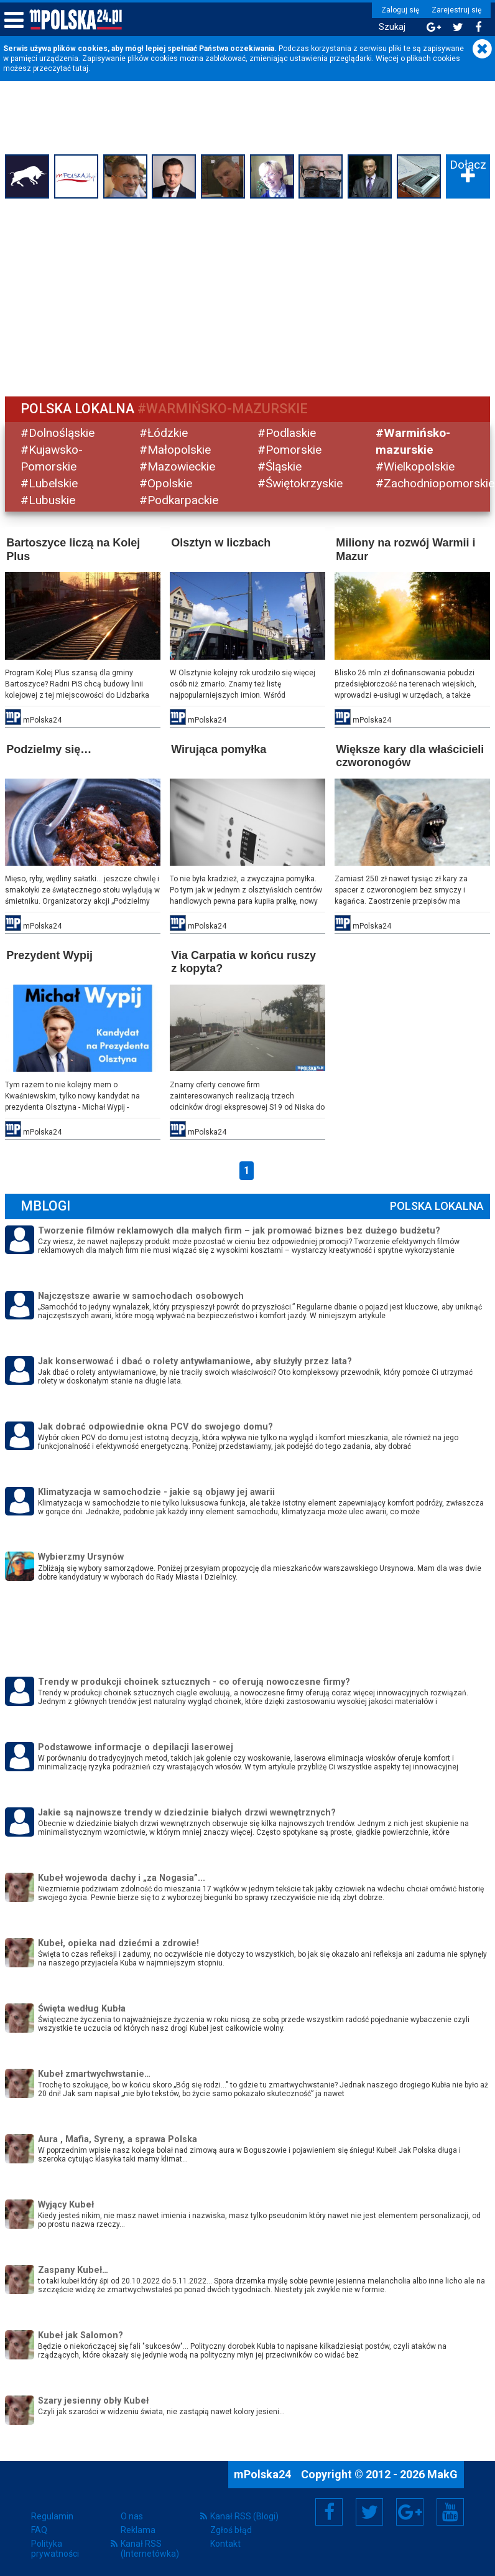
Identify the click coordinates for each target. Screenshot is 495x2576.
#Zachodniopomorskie (435, 482)
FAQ (39, 2529)
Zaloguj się (398, 10)
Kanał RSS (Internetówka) (150, 2547)
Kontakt (225, 2542)
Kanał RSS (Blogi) (244, 2515)
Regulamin (52, 2515)
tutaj (80, 68)
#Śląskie (279, 466)
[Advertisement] (247, 295)
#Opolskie (166, 482)
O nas (132, 2515)
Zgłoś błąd (231, 2529)
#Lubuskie (49, 499)
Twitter (369, 2510)
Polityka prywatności (55, 2547)
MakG (442, 2473)
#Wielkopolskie (415, 466)
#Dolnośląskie (59, 433)
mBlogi (47, 1204)
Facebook (329, 2510)
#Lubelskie (50, 482)
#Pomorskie (289, 450)
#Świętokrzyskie (300, 482)
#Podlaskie (286, 433)
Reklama (138, 2529)
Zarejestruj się (454, 10)
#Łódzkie (164, 433)
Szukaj (390, 27)
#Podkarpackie (179, 499)
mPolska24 (264, 2473)
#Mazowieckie (178, 466)
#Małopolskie (175, 450)
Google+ (410, 2510)
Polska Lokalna (436, 1204)
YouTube (450, 2510)
